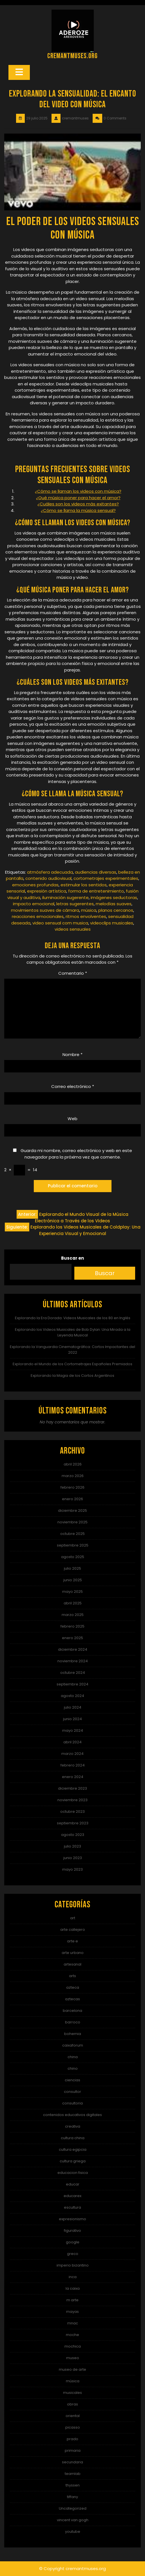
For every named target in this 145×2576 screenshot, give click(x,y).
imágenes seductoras (114, 897)
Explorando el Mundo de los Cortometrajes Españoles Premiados (72, 1364)
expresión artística (46, 891)
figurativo (72, 2230)
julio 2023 (72, 1846)
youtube (72, 2531)
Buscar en (72, 1258)
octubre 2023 (72, 1811)
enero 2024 (72, 1776)
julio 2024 (72, 1707)
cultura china (72, 2138)
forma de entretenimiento (96, 891)
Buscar (105, 1273)
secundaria (72, 2462)
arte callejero (72, 1929)
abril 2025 (73, 1603)
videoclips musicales (111, 923)
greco (72, 2253)
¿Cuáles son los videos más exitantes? (78, 504)
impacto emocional (33, 904)
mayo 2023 (72, 1869)
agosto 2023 (72, 1834)
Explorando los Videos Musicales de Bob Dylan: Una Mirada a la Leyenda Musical (72, 1332)
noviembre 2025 (72, 1522)
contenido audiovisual (48, 878)
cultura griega (73, 2161)
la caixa (73, 2288)
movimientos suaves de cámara (45, 910)
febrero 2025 (72, 1626)
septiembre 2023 (72, 1823)
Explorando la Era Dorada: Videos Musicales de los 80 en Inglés (72, 1318)
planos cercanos (115, 910)
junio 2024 (72, 1719)
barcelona (72, 2010)
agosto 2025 (72, 1556)
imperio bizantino (73, 2265)
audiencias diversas (95, 872)
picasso (72, 2427)
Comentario (72, 973)
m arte (72, 2300)
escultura (72, 2207)
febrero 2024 (73, 1765)
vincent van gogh (72, 2520)
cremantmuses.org (72, 56)
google (72, 2242)
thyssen (73, 2485)
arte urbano (73, 1952)
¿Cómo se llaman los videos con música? (78, 491)
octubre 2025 (72, 1533)
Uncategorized (72, 2508)
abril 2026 (73, 1464)
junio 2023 (72, 1857)
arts (72, 1976)
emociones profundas (35, 885)
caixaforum (72, 2045)
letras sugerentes (75, 904)
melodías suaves (113, 904)
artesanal (72, 1964)
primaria (73, 2450)
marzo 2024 (72, 1753)
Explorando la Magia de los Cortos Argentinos (72, 1375)
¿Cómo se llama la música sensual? (78, 510)
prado (72, 2439)
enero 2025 (72, 1638)
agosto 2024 (72, 1695)
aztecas (72, 1999)
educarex (72, 2195)
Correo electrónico (72, 1086)
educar (72, 2184)
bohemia (72, 2033)
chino (73, 2068)
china (73, 2057)
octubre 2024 (72, 1672)
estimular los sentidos (84, 885)
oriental (73, 2415)
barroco (72, 2022)
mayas (72, 2311)
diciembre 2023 (72, 1788)
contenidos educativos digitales (72, 2114)
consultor (72, 2091)
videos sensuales (73, 929)
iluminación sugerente (65, 897)
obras (72, 2404)
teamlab (73, 2473)
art (72, 1918)
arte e (72, 1941)
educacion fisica (72, 2172)
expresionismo (72, 2219)
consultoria (72, 2103)
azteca (72, 1987)
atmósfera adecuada (50, 872)
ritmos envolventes (86, 916)
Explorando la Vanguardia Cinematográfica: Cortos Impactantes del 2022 (72, 1349)
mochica (72, 2346)
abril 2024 (72, 1742)
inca (73, 2277)
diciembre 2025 (72, 1510)
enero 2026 (72, 1499)
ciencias (72, 2080)
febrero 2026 (72, 1487)
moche (72, 2334)
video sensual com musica (60, 923)
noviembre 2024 (72, 1661)
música (88, 910)
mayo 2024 (72, 1730)
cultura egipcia (72, 2149)
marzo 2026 (73, 1475)
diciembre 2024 (72, 1649)
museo (72, 2358)
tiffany (72, 2496)
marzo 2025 (73, 1614)
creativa (72, 2126)
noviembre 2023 (72, 1800)
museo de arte (72, 2369)
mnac (72, 2323)
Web (72, 1119)
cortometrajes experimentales (105, 878)
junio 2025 (72, 1580)
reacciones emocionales (38, 916)
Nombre (72, 1054)
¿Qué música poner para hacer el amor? (78, 498)
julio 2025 (72, 1568)
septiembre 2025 (72, 1545)
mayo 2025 (72, 1591)
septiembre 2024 (72, 1684)
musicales (72, 2392)
